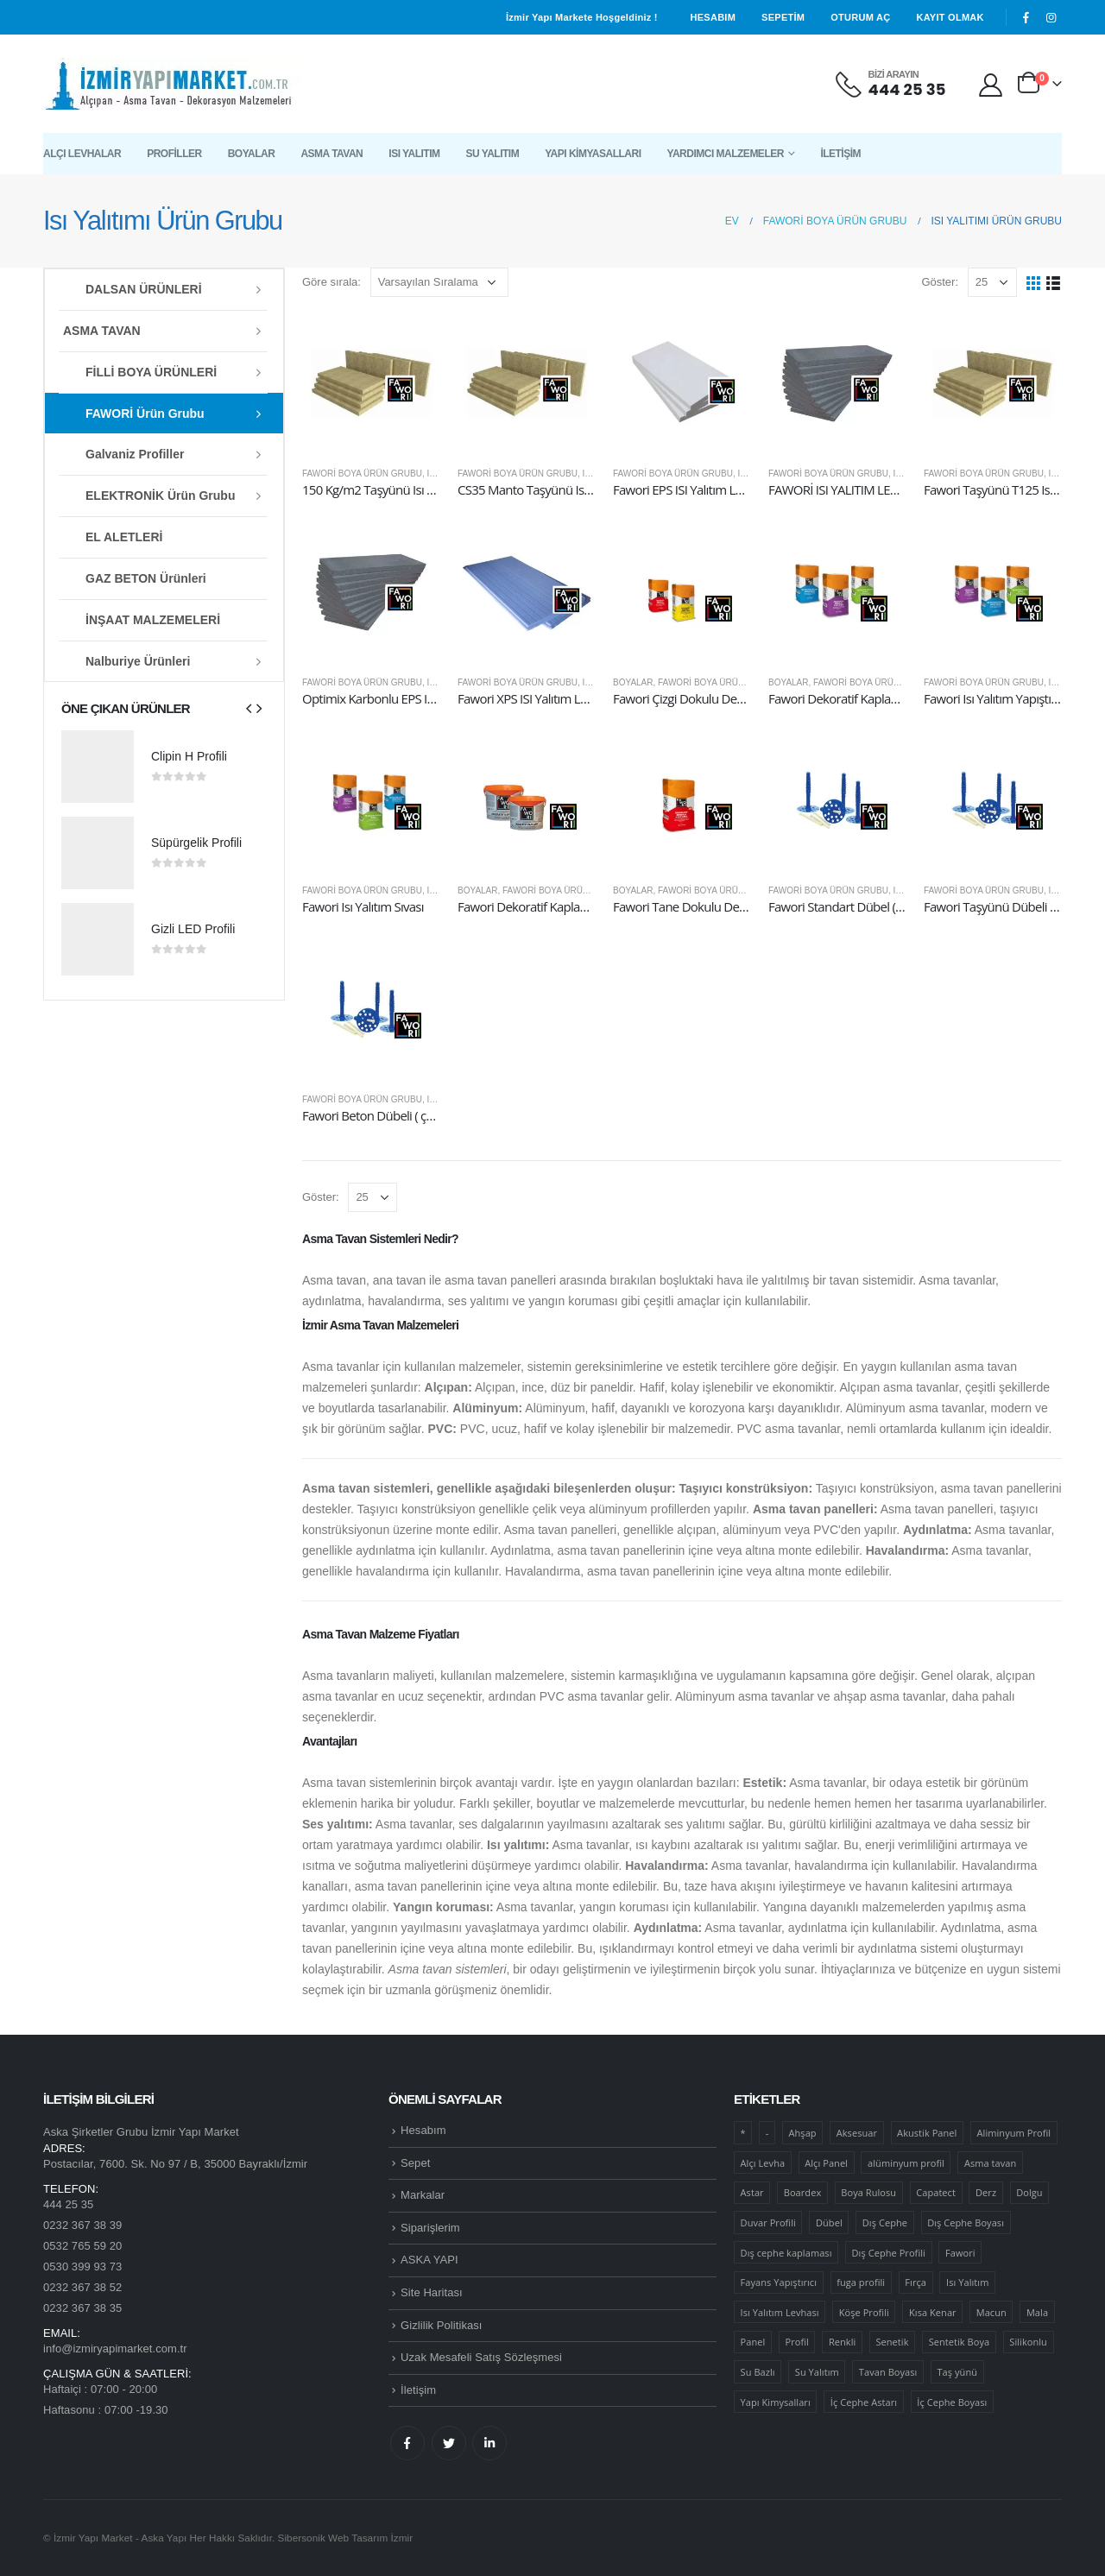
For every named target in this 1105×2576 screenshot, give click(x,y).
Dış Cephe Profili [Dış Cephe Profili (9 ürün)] (888, 2252)
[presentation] (248, 708)
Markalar (423, 2194)
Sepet (415, 2162)
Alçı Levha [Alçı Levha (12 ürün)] (763, 2162)
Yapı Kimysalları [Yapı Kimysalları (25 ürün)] (776, 2402)
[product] (371, 383)
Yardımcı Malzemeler (724, 154)
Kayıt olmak (949, 17)
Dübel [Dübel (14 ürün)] (829, 2222)
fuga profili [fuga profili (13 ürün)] (861, 2282)
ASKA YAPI (429, 2259)
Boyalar (251, 154)
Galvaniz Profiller (134, 454)
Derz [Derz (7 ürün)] (986, 2192)
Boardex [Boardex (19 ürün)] (802, 2192)
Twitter (449, 2443)
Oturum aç (860, 17)
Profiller (174, 154)
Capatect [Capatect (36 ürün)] (936, 2192)
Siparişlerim (430, 2227)
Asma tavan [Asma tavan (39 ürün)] (990, 2162)
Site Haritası (432, 2292)
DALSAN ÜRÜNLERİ (143, 289)
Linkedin (489, 2443)
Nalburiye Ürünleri (137, 661)
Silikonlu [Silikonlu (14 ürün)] (1028, 2341)
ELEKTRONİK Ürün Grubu (160, 495)
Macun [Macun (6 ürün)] (991, 2312)
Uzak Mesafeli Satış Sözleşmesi (481, 2357)
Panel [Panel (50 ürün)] (753, 2341)
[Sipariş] (439, 282)
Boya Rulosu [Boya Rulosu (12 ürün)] (868, 2192)
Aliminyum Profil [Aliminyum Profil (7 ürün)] (1014, 2132)
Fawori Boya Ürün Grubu (362, 473)
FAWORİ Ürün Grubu (145, 413)
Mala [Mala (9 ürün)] (1037, 2312)
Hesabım (713, 17)
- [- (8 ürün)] (767, 2132)
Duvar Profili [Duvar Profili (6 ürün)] (768, 2222)
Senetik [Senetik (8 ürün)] (891, 2341)
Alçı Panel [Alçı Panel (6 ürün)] (826, 2162)
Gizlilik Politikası (441, 2325)
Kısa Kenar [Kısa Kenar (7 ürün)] (933, 2312)
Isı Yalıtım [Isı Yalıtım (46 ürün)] (967, 2282)
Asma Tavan (331, 154)
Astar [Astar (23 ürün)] (752, 2192)
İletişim (840, 154)
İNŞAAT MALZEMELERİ (152, 620)
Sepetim (783, 17)
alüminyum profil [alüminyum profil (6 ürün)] (906, 2162)
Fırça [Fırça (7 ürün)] (915, 2282)
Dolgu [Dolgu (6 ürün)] (1029, 2192)
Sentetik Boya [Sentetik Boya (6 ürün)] (959, 2341)
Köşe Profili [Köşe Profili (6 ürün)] (864, 2312)
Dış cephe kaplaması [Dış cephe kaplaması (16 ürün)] (786, 2252)
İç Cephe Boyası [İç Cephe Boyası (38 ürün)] (952, 2402)
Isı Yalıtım (413, 154)
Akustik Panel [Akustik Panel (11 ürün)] (927, 2132)
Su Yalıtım (492, 154)
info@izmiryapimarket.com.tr (115, 2348)
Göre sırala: (331, 281)
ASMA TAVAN (102, 331)
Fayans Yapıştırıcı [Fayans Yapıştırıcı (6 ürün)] (779, 2282)
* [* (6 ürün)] (743, 2132)
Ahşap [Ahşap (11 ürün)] (803, 2132)
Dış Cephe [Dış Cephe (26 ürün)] (884, 2222)
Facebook (407, 2443)
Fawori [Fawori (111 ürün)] (960, 2252)
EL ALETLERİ (123, 537)
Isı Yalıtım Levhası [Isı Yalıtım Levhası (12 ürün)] (780, 2312)
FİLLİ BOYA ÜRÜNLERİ (151, 372)
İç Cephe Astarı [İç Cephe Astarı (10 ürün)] (863, 2402)
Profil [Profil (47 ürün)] (796, 2341)
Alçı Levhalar (82, 154)
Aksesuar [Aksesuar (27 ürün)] (857, 2132)
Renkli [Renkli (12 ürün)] (842, 2341)
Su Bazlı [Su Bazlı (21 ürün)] (758, 2371)
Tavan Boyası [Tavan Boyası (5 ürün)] (888, 2371)
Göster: (939, 281)
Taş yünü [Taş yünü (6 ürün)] (957, 2371)
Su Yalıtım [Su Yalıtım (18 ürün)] (817, 2371)
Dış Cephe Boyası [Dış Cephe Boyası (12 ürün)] (965, 2222)
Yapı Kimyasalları (593, 154)
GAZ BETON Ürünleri (145, 578)
